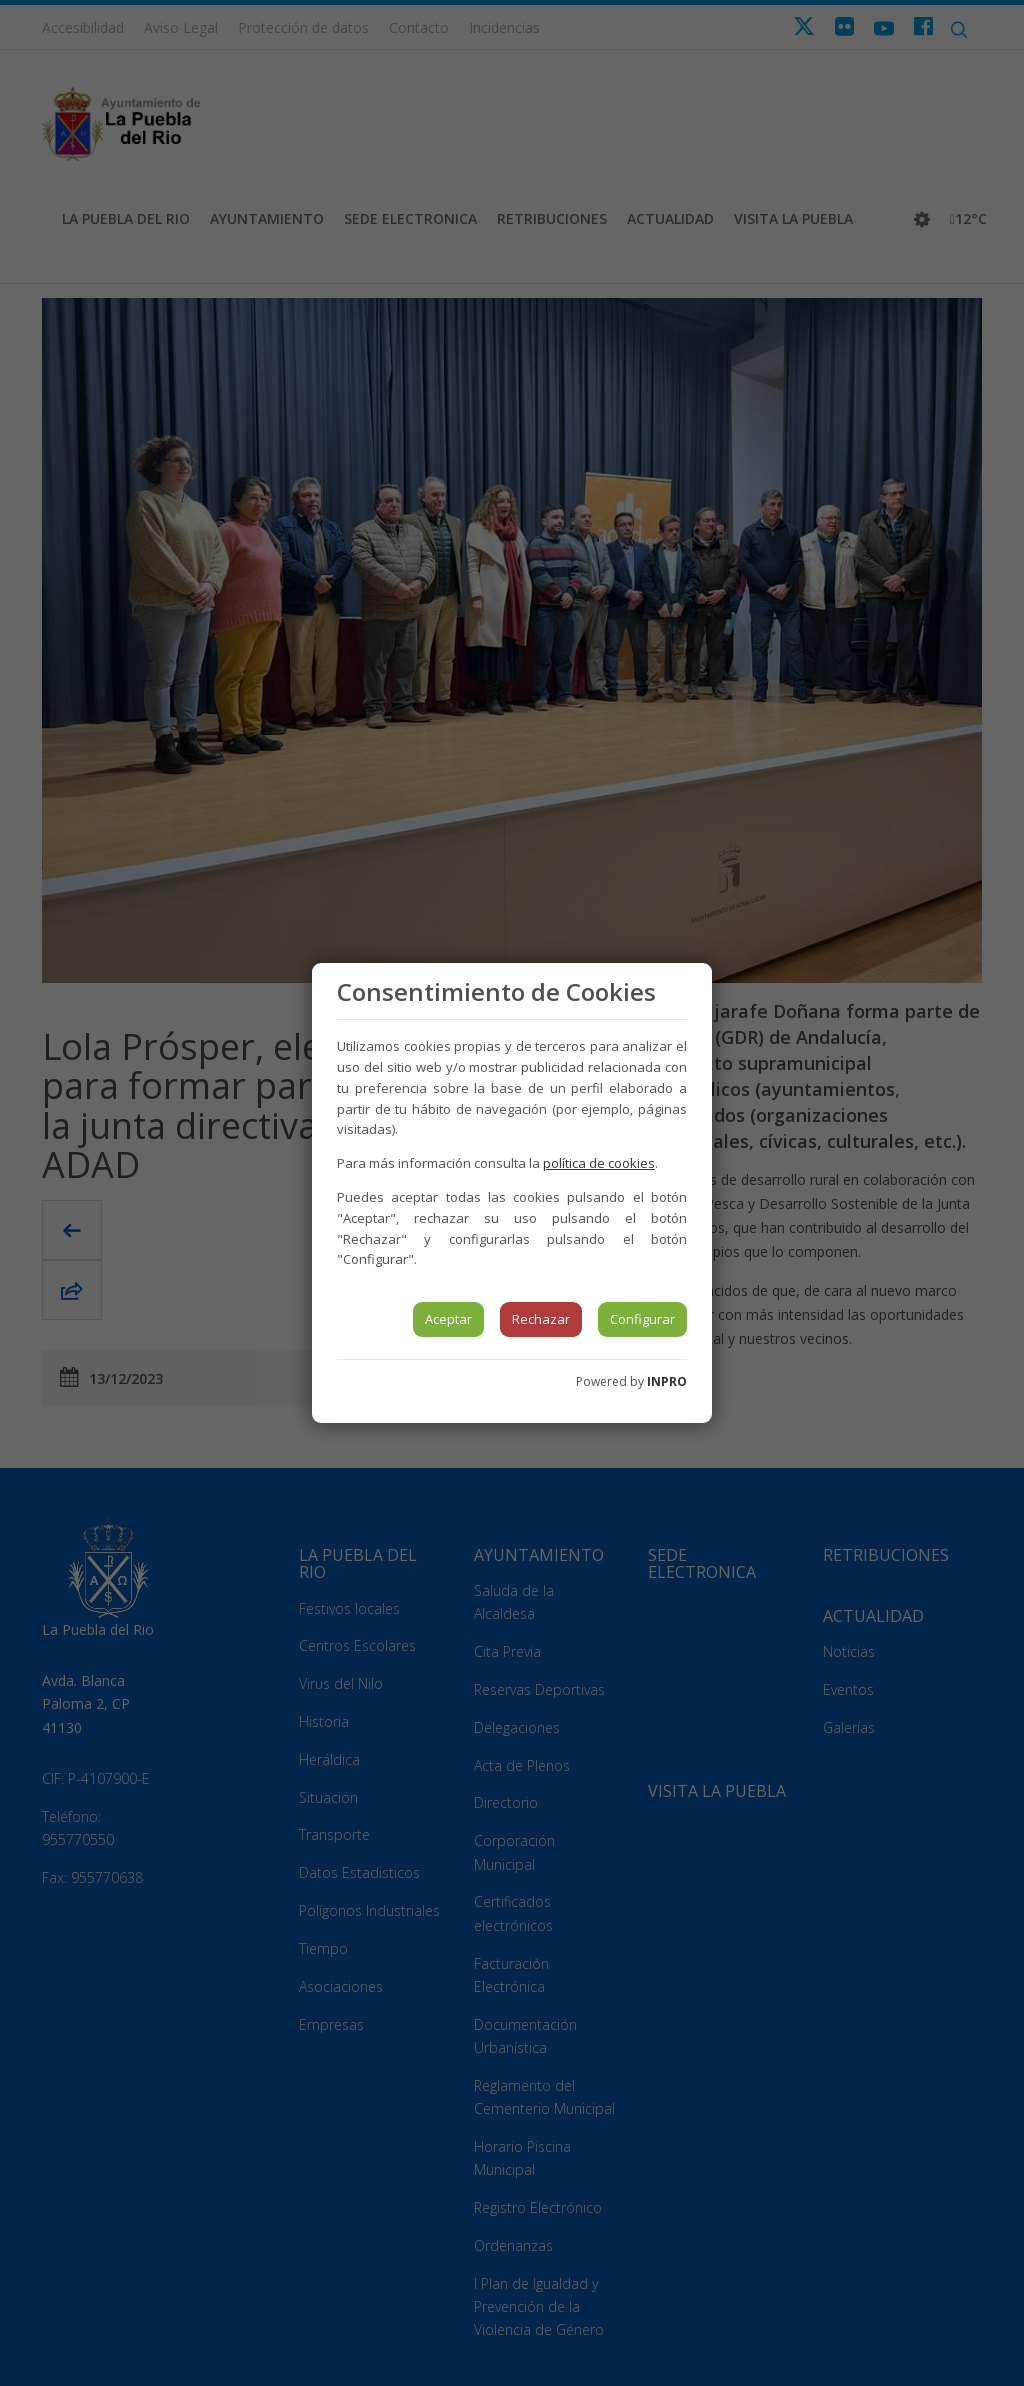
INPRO (667, 1381)
